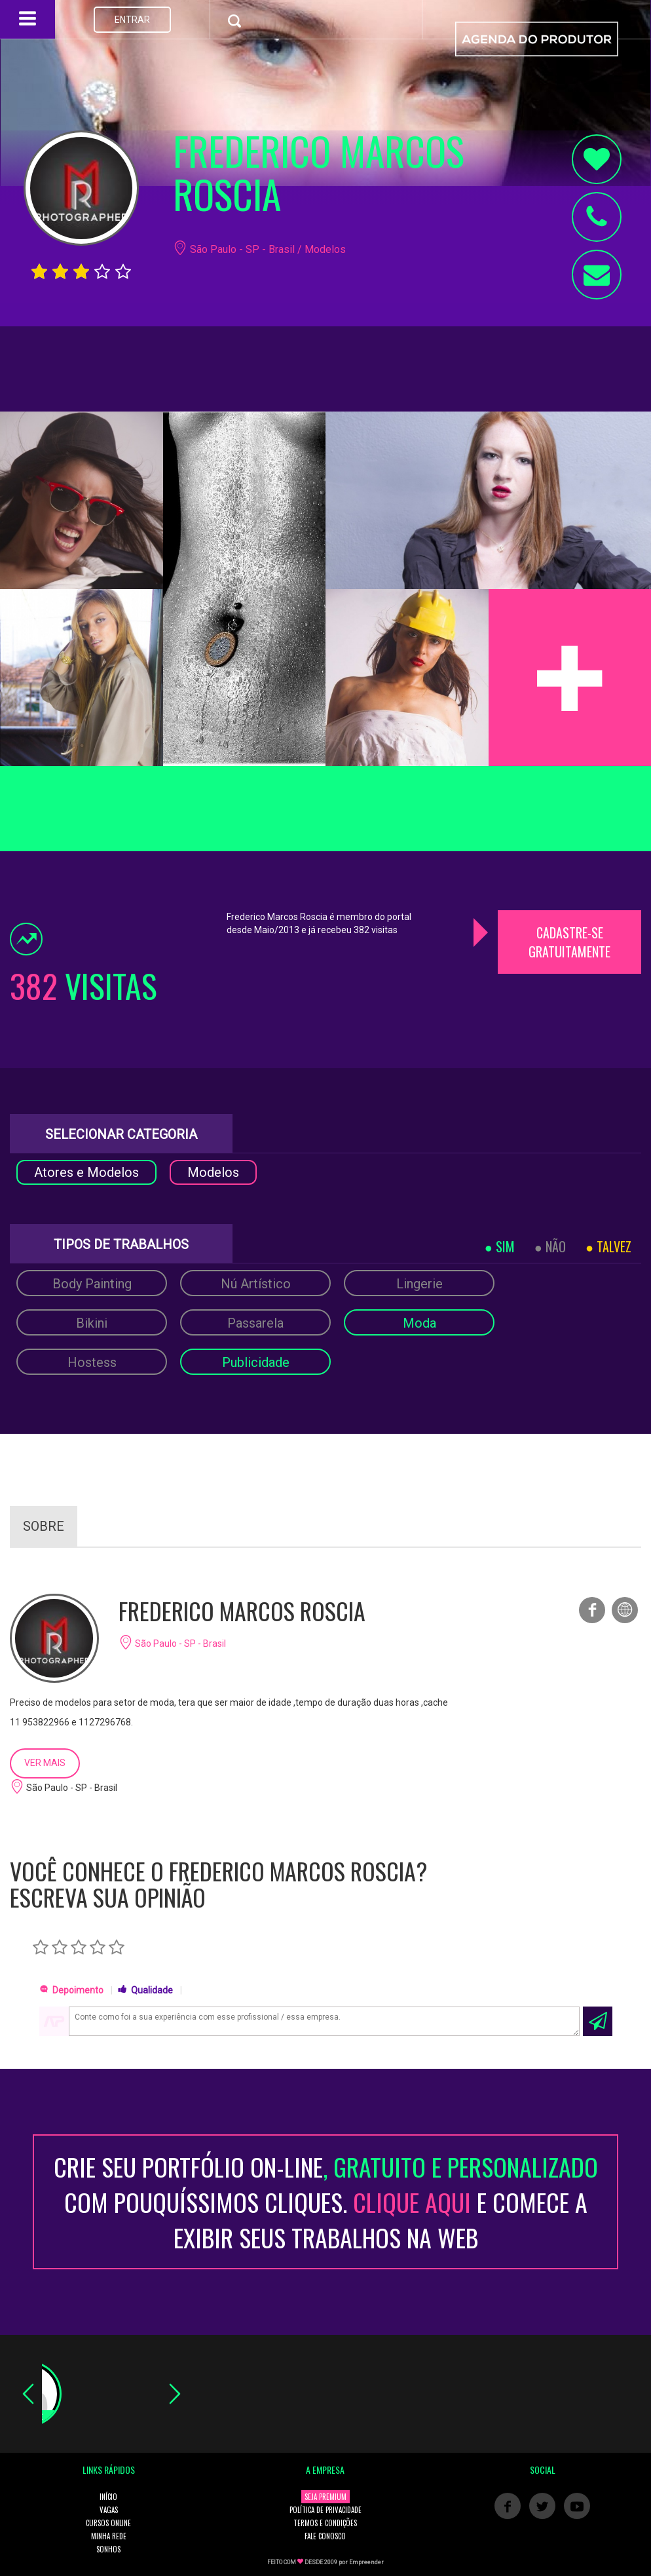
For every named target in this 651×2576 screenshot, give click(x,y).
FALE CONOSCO (325, 2536)
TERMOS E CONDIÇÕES (325, 2523)
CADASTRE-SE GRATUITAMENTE (569, 942)
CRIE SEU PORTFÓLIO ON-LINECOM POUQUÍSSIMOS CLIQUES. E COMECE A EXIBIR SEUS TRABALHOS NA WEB (326, 2202)
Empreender (366, 2562)
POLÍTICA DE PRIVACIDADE (325, 2510)
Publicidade (255, 1362)
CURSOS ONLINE (108, 2523)
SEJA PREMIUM (325, 2496)
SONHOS (108, 2549)
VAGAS (109, 2510)
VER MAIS (44, 1763)
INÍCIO (108, 2496)
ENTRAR (132, 19)
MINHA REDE (108, 2536)
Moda (419, 1323)
